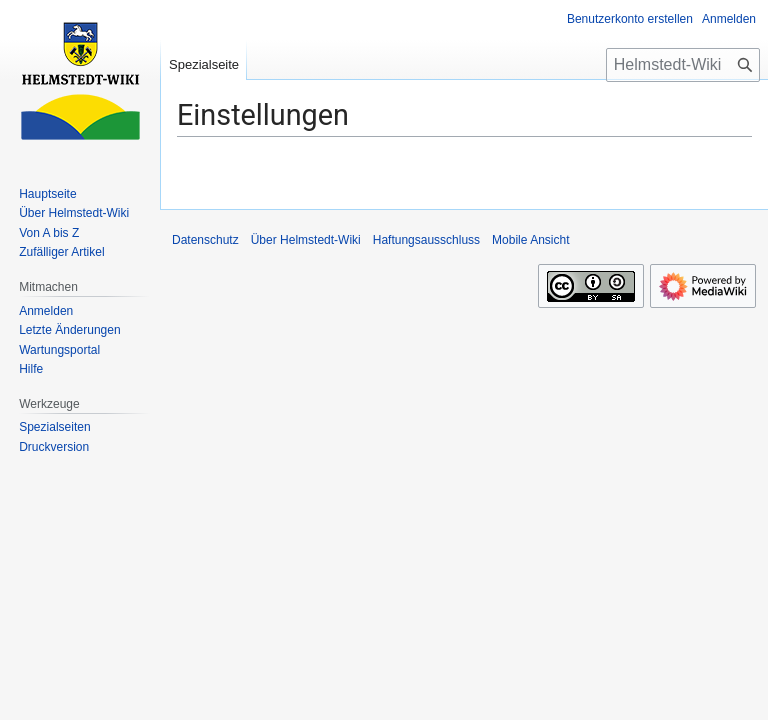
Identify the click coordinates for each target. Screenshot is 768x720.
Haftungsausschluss (426, 240)
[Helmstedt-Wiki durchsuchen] (683, 65)
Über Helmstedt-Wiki (306, 240)
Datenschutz (205, 240)
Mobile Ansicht (530, 240)
